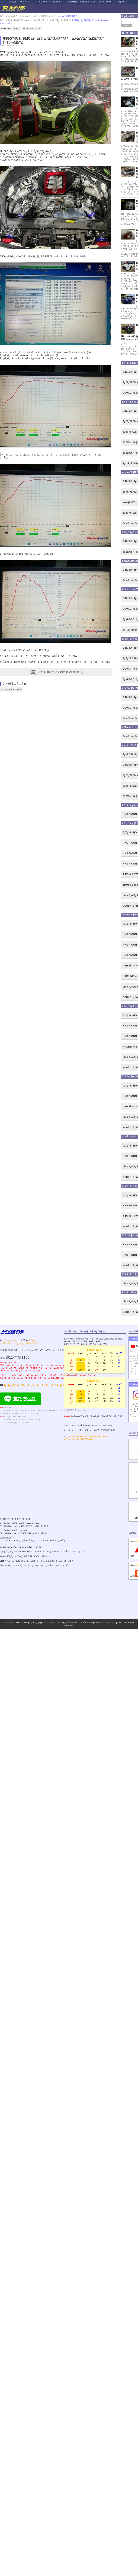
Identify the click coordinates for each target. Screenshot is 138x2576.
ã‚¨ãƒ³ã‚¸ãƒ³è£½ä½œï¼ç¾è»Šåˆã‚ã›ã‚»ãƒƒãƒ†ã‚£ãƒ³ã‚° (37, 20)
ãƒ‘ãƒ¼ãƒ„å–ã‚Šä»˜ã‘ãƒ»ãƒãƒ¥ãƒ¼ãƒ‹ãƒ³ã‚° (30, 16)
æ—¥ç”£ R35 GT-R (67, 16)
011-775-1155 (18, 1357)
